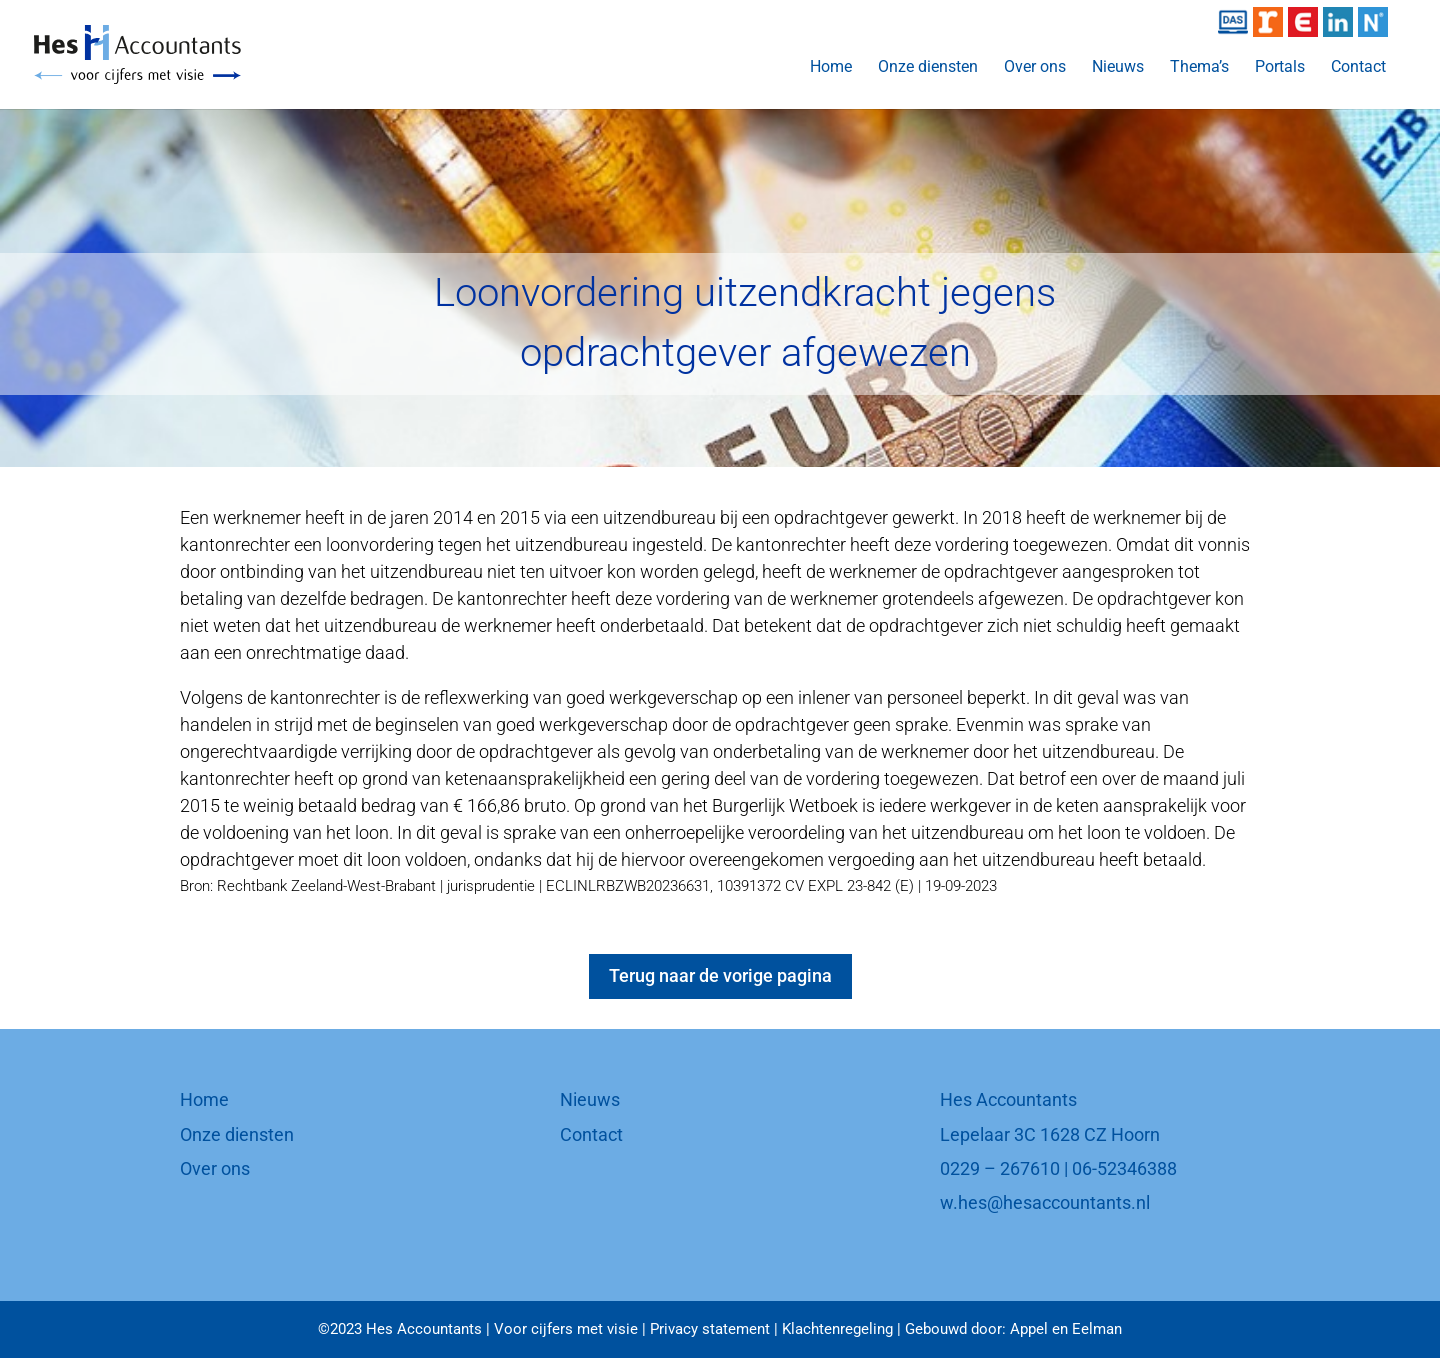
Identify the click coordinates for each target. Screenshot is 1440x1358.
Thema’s (1199, 68)
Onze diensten (928, 68)
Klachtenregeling (837, 1329)
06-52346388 (1124, 1168)
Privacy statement (710, 1329)
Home (831, 68)
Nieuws (1118, 68)
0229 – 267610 (1000, 1168)
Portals (1280, 68)
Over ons (1035, 68)
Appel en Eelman (1066, 1329)
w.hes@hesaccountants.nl (1045, 1202)
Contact (1358, 68)
